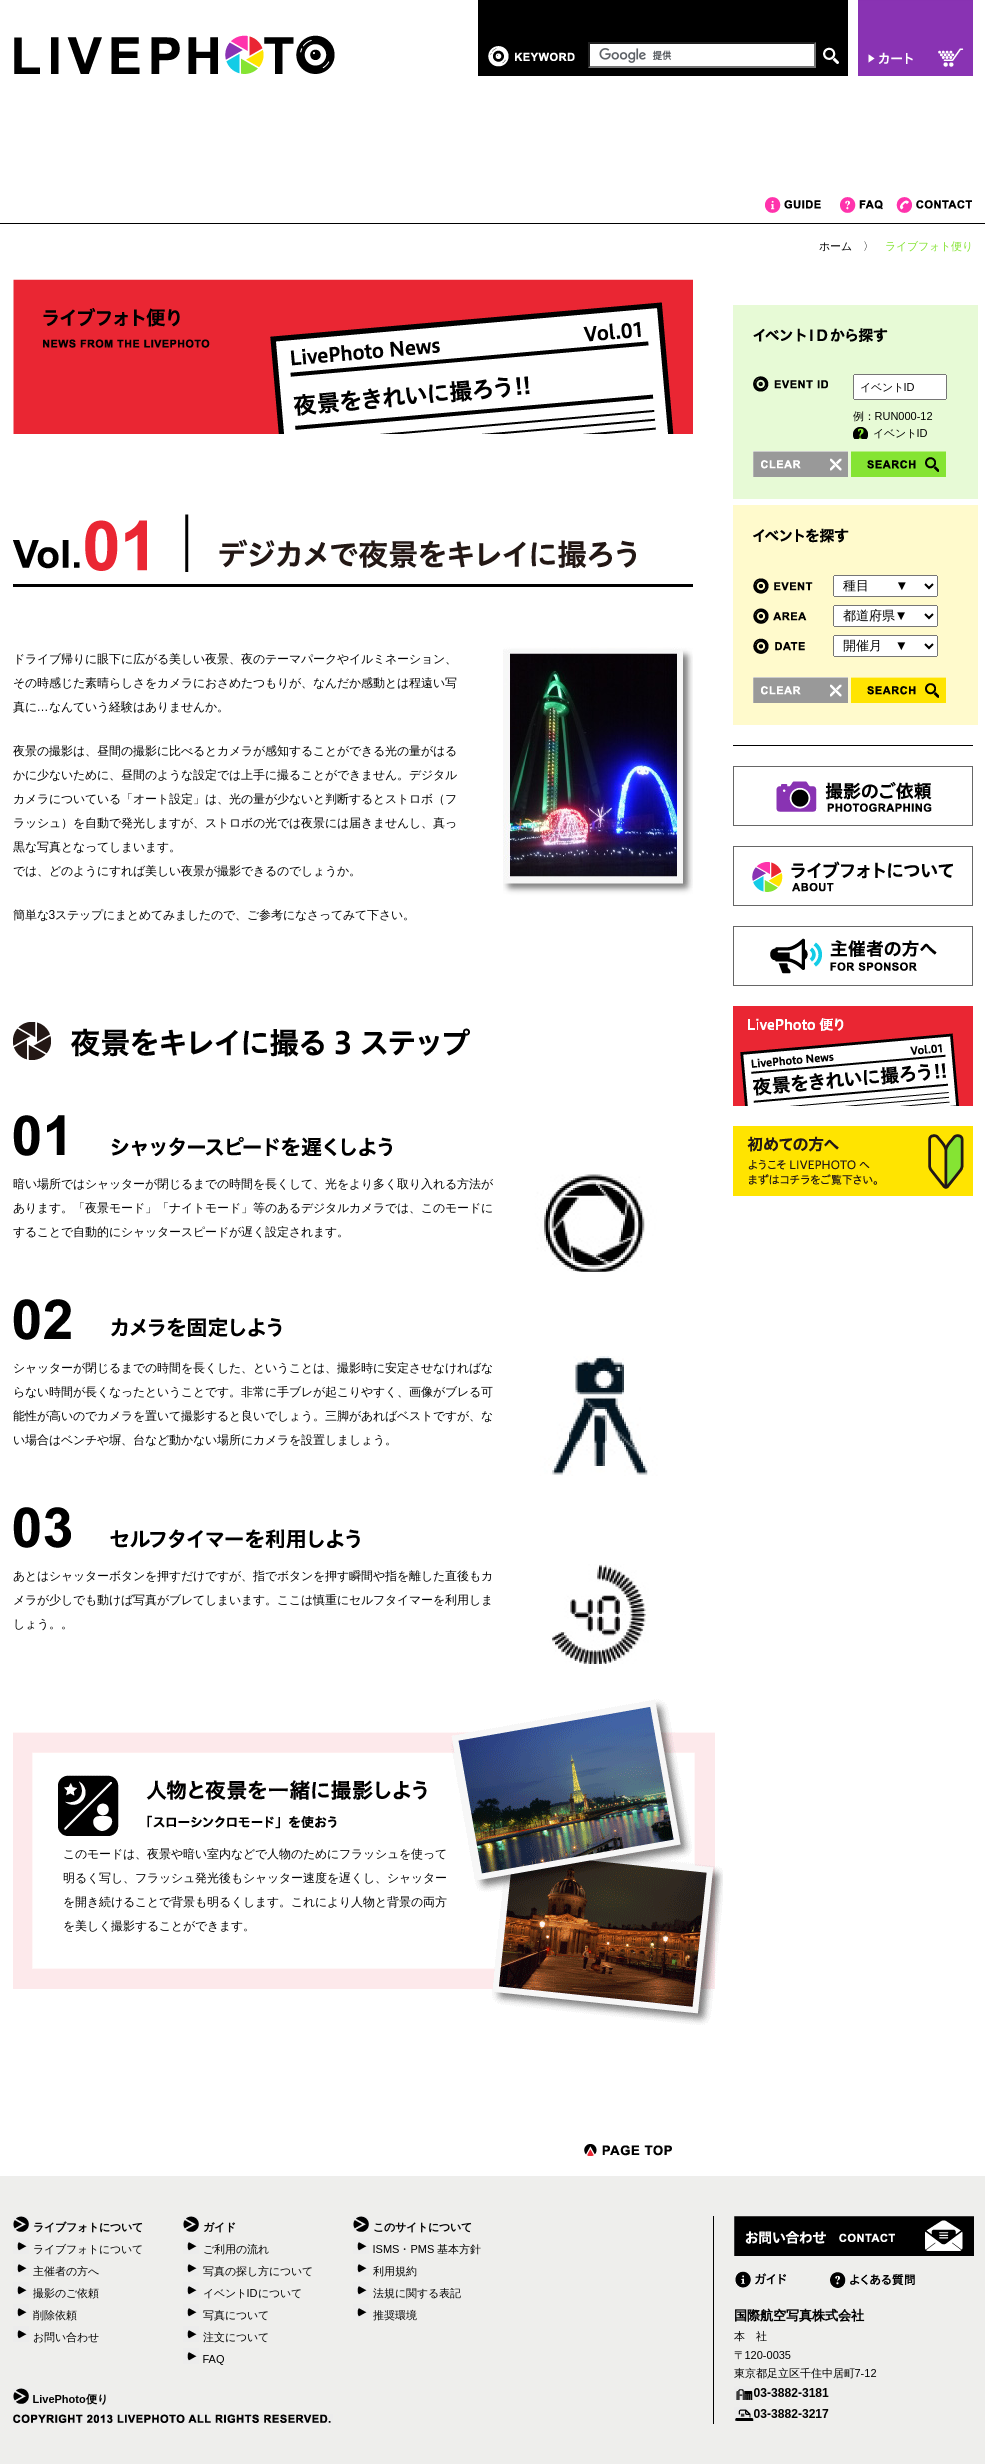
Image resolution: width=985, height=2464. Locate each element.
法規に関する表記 (417, 2293)
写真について (236, 2315)
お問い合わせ (66, 2337)
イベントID (900, 433)
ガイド (802, 205)
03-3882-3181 (791, 2393)
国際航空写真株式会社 (799, 2315)
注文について (236, 2337)
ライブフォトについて (88, 2249)
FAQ (868, 205)
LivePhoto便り (70, 2399)
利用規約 (395, 2271)
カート (915, 38)
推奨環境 (395, 2315)
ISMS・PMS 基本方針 (427, 2249)
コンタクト (934, 205)
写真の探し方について (258, 2271)
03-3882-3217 (791, 2414)
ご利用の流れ (236, 2249)
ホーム (835, 246)
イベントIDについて (252, 2293)
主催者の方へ (66, 2271)
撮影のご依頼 (66, 2293)
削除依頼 (55, 2315)
